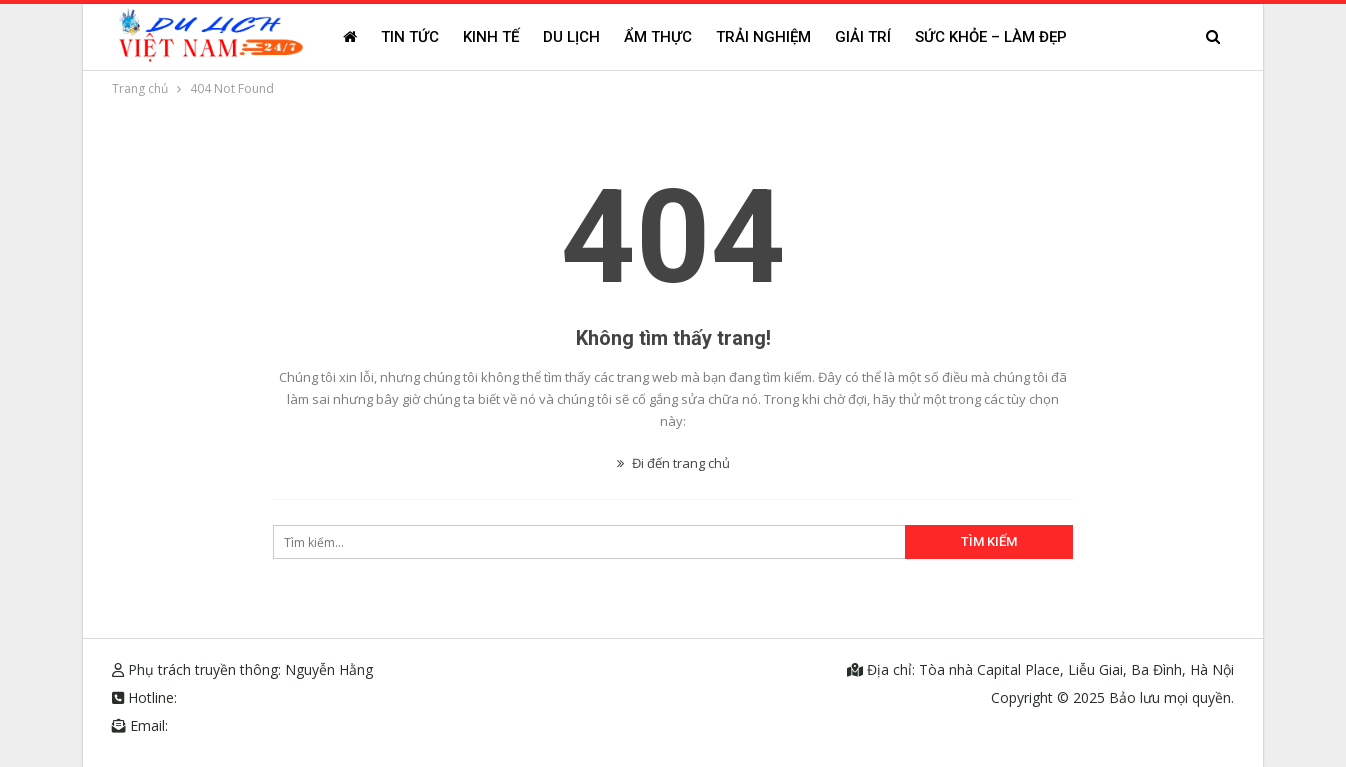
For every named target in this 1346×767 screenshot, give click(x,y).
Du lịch (571, 37)
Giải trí (863, 37)
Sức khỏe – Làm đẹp (991, 37)
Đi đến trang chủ (673, 463)
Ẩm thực (658, 37)
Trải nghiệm (763, 37)
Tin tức (410, 37)
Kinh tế (491, 37)
